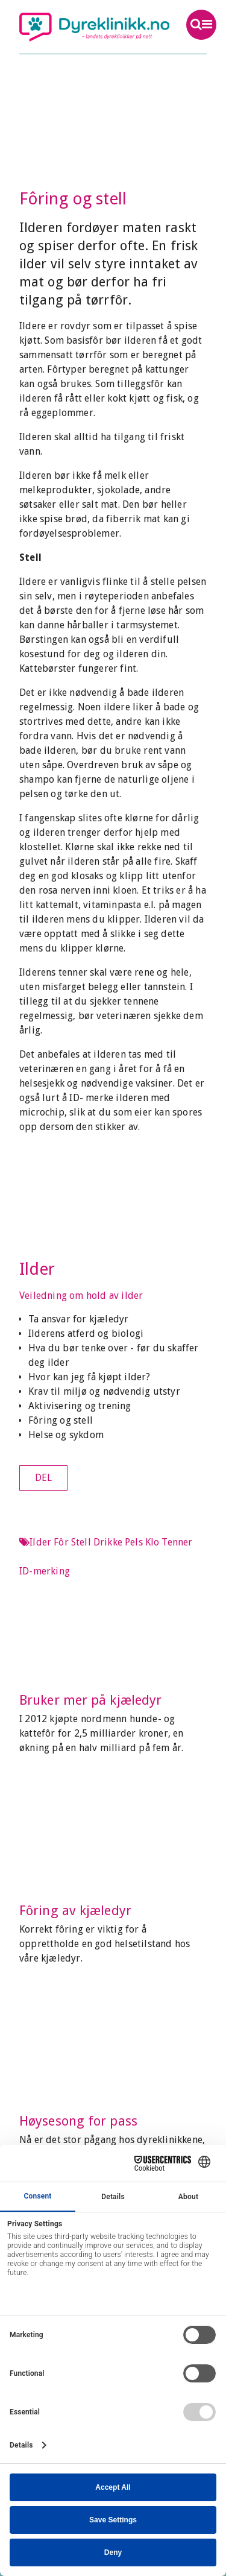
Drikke (107, 1542)
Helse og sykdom (66, 1435)
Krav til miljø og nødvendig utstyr (104, 1391)
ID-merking (44, 1571)
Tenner (177, 1542)
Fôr (61, 1542)
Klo (152, 1542)
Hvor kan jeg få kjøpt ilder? (89, 1377)
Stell (81, 1542)
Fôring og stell (60, 1420)
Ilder (37, 1269)
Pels (134, 1542)
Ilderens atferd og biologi (85, 1333)
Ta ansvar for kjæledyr (78, 1319)
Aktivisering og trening (79, 1406)
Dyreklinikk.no (94, 27)
